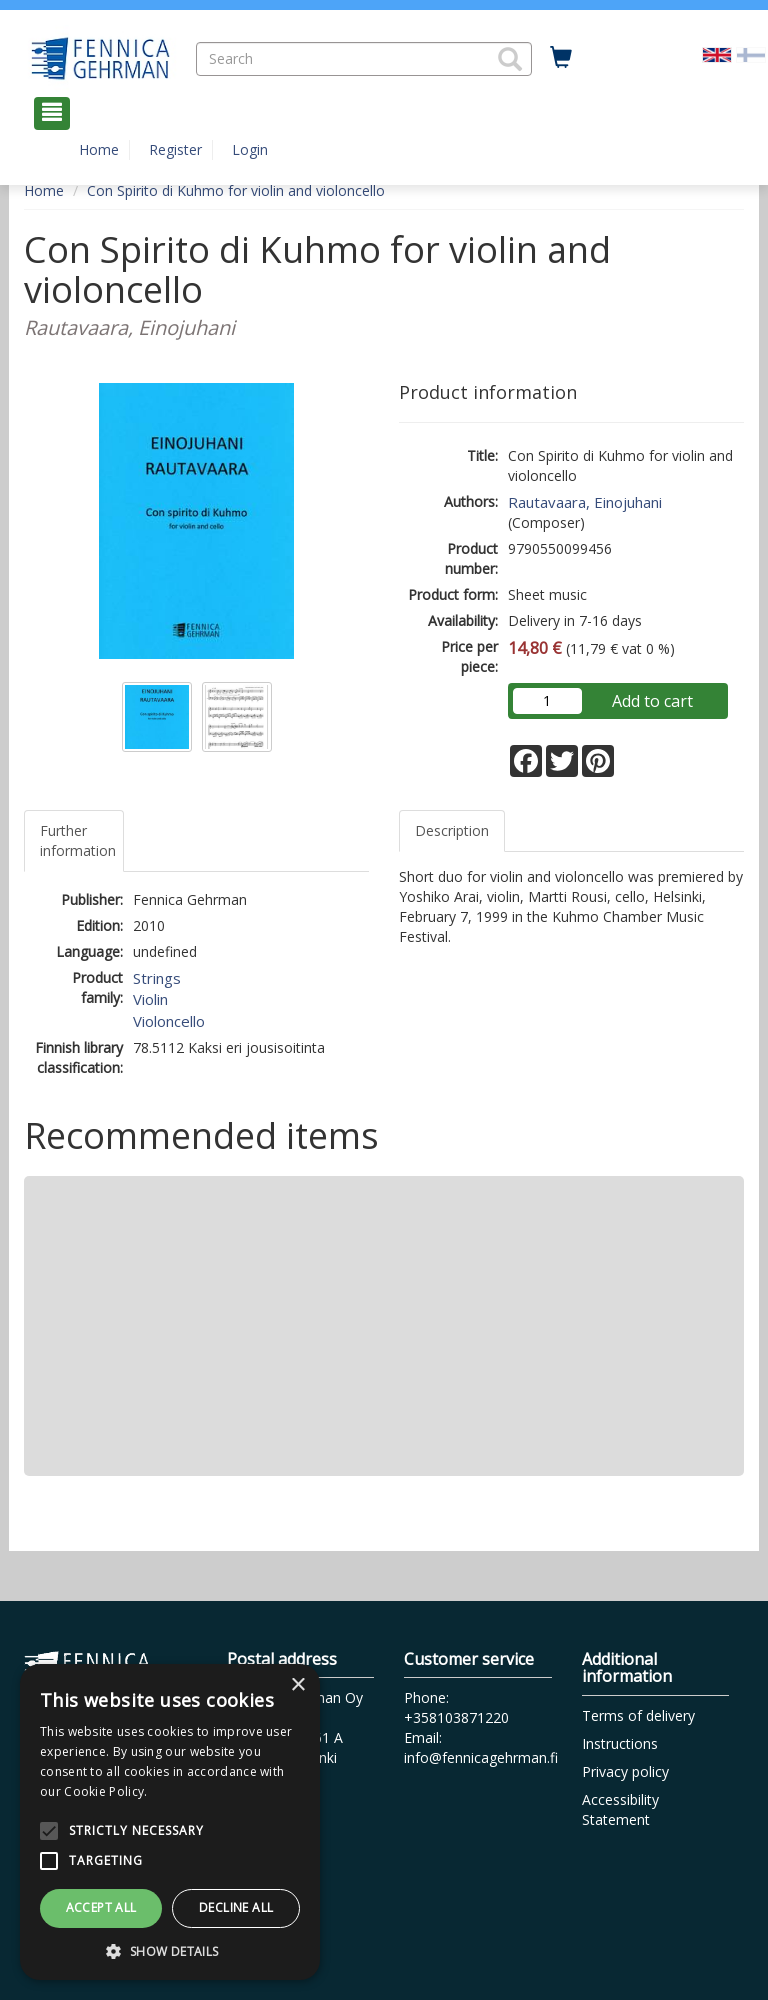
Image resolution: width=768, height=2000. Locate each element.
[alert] (170, 1822)
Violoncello (169, 1021)
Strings (157, 978)
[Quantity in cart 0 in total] (561, 58)
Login (250, 149)
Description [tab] (452, 830)
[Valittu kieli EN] (717, 53)
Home (99, 149)
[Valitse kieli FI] (751, 53)
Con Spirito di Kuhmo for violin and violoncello (236, 190)
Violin (150, 999)
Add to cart (652, 701)
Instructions (620, 1743)
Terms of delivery (638, 1715)
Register (175, 149)
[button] (510, 59)
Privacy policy (625, 1771)
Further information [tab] (78, 840)
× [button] (297, 1685)
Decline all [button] (236, 1907)
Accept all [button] (101, 1907)
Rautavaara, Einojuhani (585, 502)
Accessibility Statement (620, 1809)
